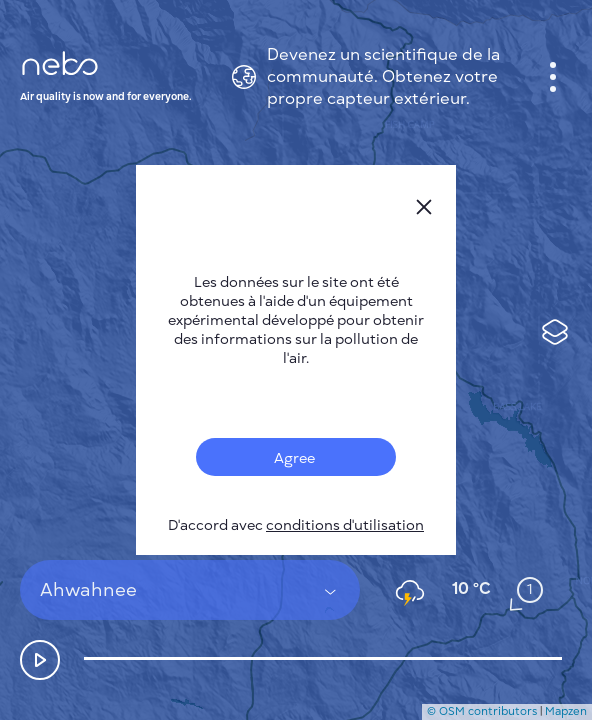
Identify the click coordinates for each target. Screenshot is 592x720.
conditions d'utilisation (345, 525)
